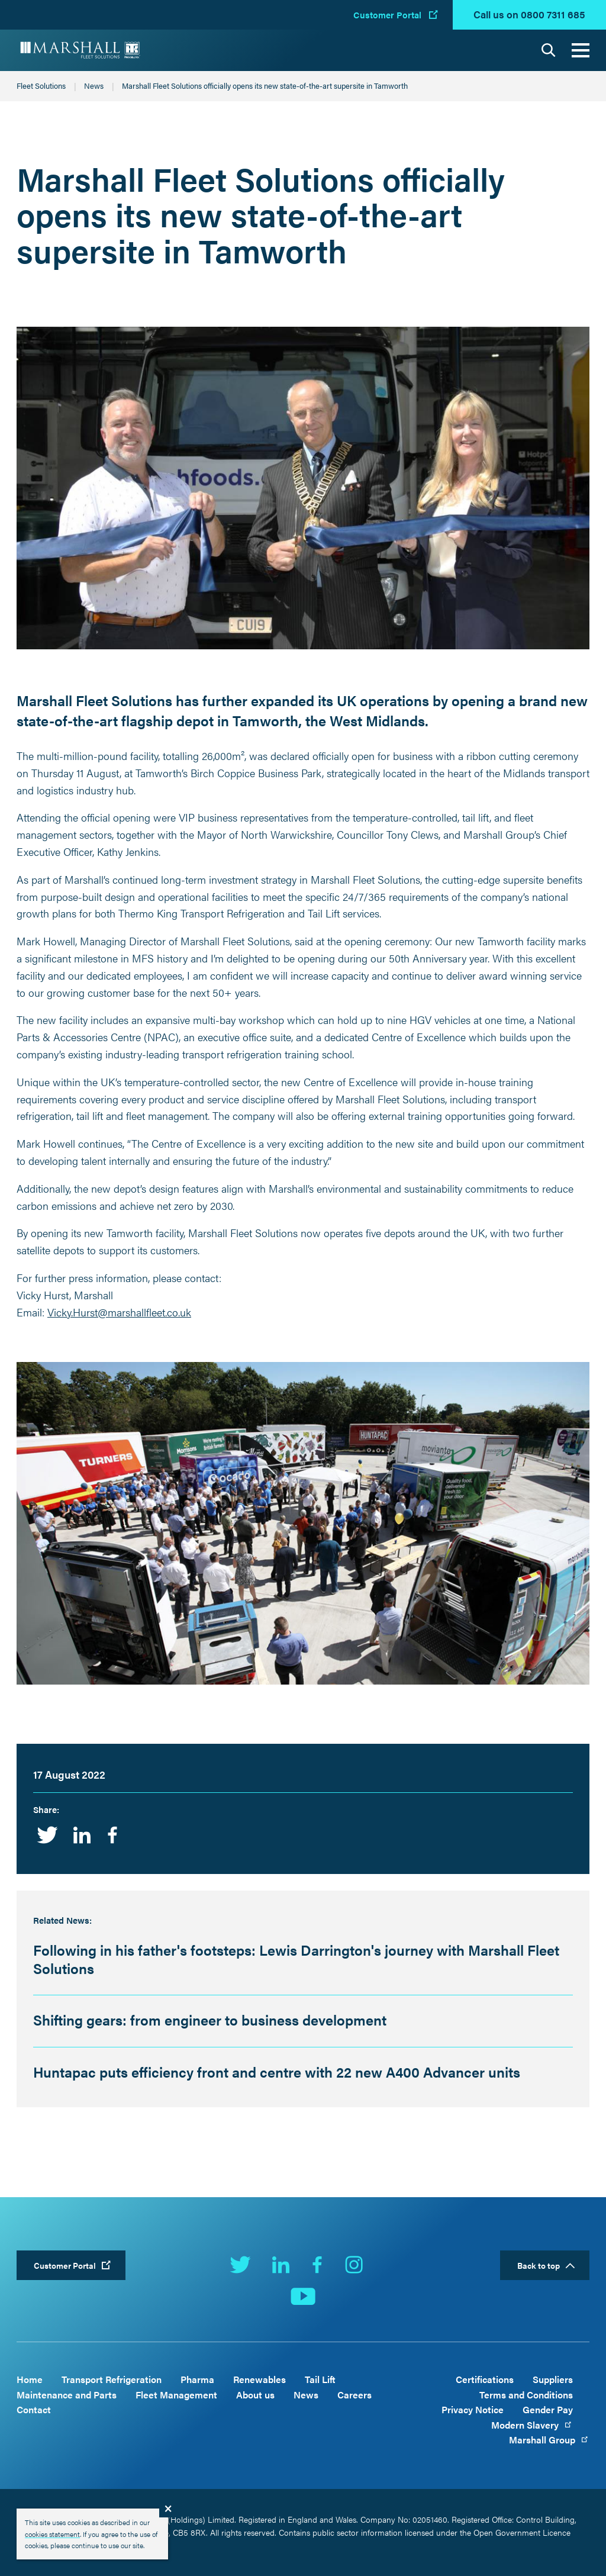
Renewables (259, 2379)
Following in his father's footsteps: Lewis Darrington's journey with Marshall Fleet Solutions (296, 1959)
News (94, 85)
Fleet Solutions (41, 85)
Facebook (112, 1835)
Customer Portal (387, 14)
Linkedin (81, 1835)
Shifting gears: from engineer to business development (209, 2020)
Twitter (47, 1835)
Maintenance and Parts (67, 2394)
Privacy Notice (472, 2409)
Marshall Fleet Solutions (80, 50)
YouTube (303, 2296)
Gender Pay (548, 2409)
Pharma (197, 2379)
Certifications (485, 2379)
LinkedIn (280, 2264)
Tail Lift (320, 2379)
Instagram (354, 2264)
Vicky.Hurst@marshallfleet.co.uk (119, 1312)
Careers (354, 2394)
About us (255, 2394)
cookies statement (52, 2534)
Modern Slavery (532, 2425)
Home (30, 2379)
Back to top (538, 2265)
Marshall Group (549, 2439)
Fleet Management (176, 2394)
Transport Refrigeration (112, 2379)
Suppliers (553, 2379)
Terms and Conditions (526, 2394)
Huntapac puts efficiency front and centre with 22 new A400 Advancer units (276, 2072)
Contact (34, 2409)
